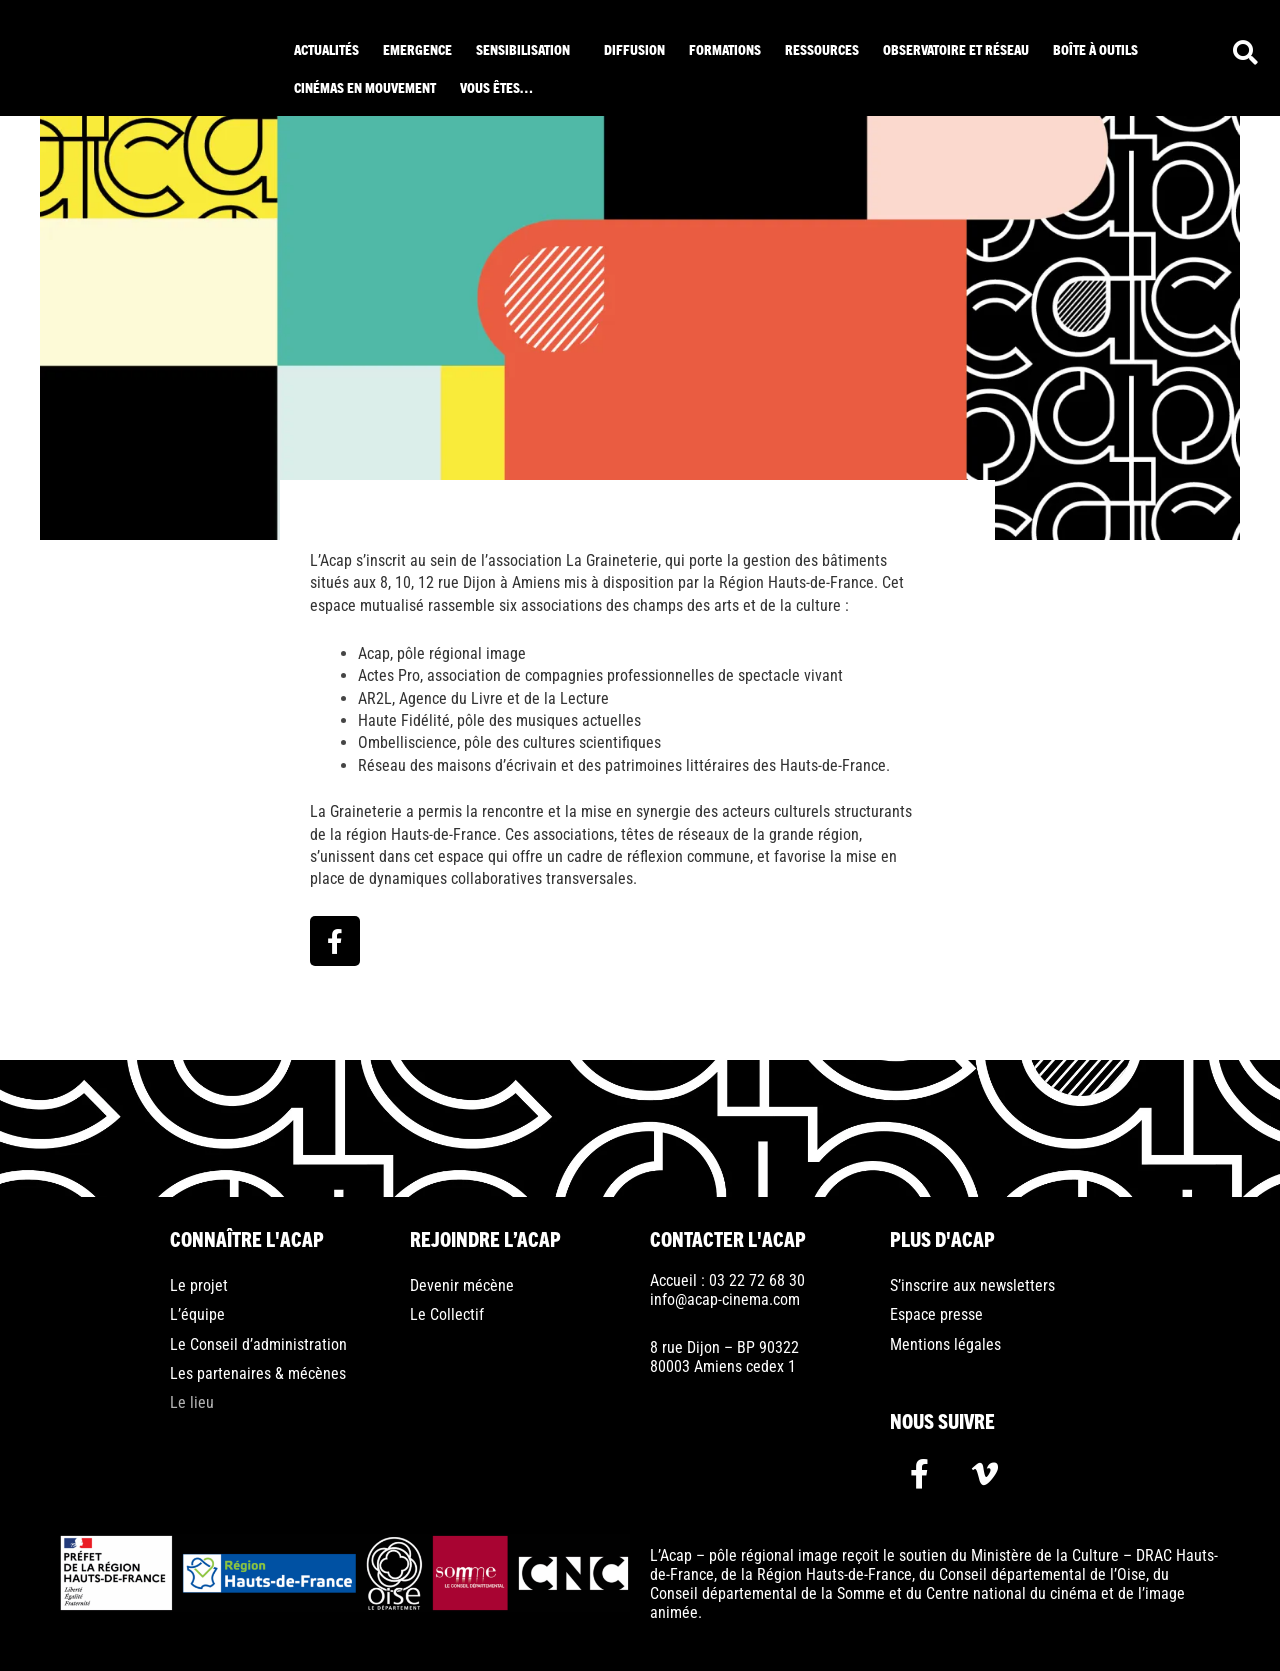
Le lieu (192, 1402)
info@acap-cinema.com (725, 1299)
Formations (725, 49)
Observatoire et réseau (956, 49)
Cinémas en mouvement (365, 87)
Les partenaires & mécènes (258, 1373)
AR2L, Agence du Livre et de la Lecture (483, 698)
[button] (528, 49)
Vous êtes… (496, 87)
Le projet (199, 1285)
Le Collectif (447, 1314)
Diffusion (634, 49)
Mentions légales (945, 1344)
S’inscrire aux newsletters (972, 1285)
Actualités (326, 49)
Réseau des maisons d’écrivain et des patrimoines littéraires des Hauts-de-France (622, 765)
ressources (822, 49)
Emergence (417, 49)
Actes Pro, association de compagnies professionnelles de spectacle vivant (600, 675)
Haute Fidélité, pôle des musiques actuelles (499, 720)
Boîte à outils (1095, 49)
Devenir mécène (462, 1285)
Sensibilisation (523, 49)
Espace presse (936, 1314)
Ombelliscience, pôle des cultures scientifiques (509, 742)
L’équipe (197, 1314)
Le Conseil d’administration (258, 1344)
